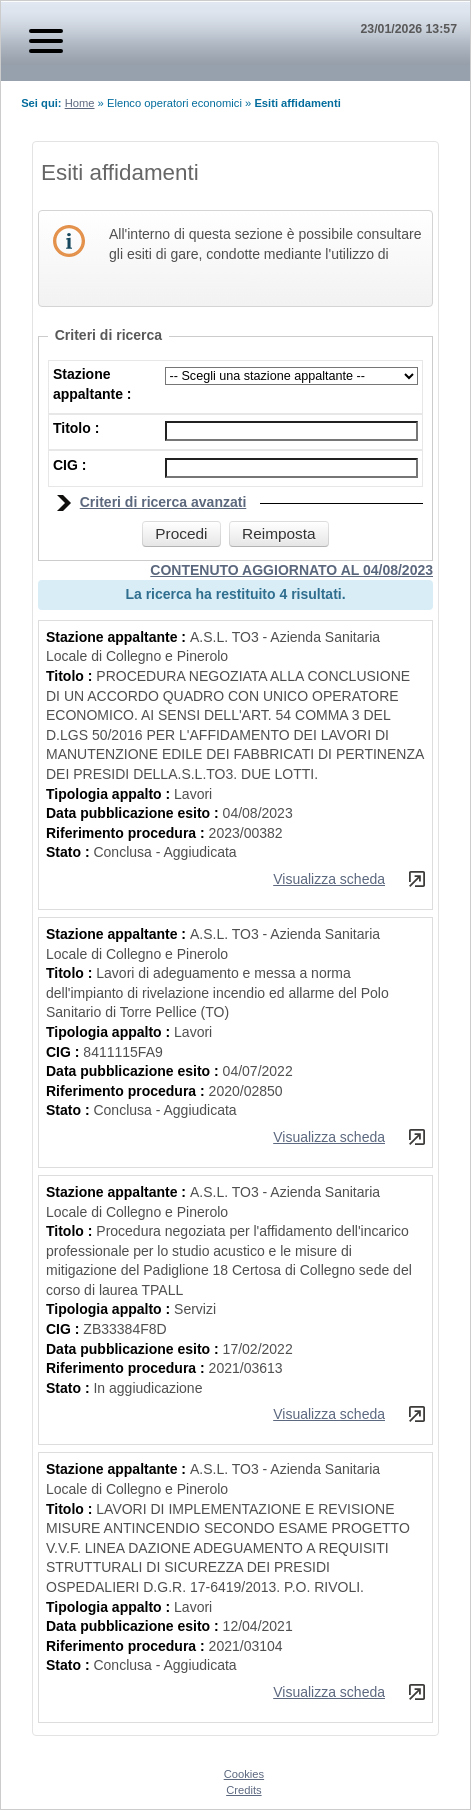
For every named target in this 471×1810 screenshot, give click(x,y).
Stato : (69, 852)
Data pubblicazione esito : (134, 813)
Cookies (244, 1774)
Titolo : (76, 428)
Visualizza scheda (329, 879)
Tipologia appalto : (110, 794)
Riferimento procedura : (127, 833)
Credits (243, 1790)
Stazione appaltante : (118, 637)
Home (80, 103)
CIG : (69, 465)
